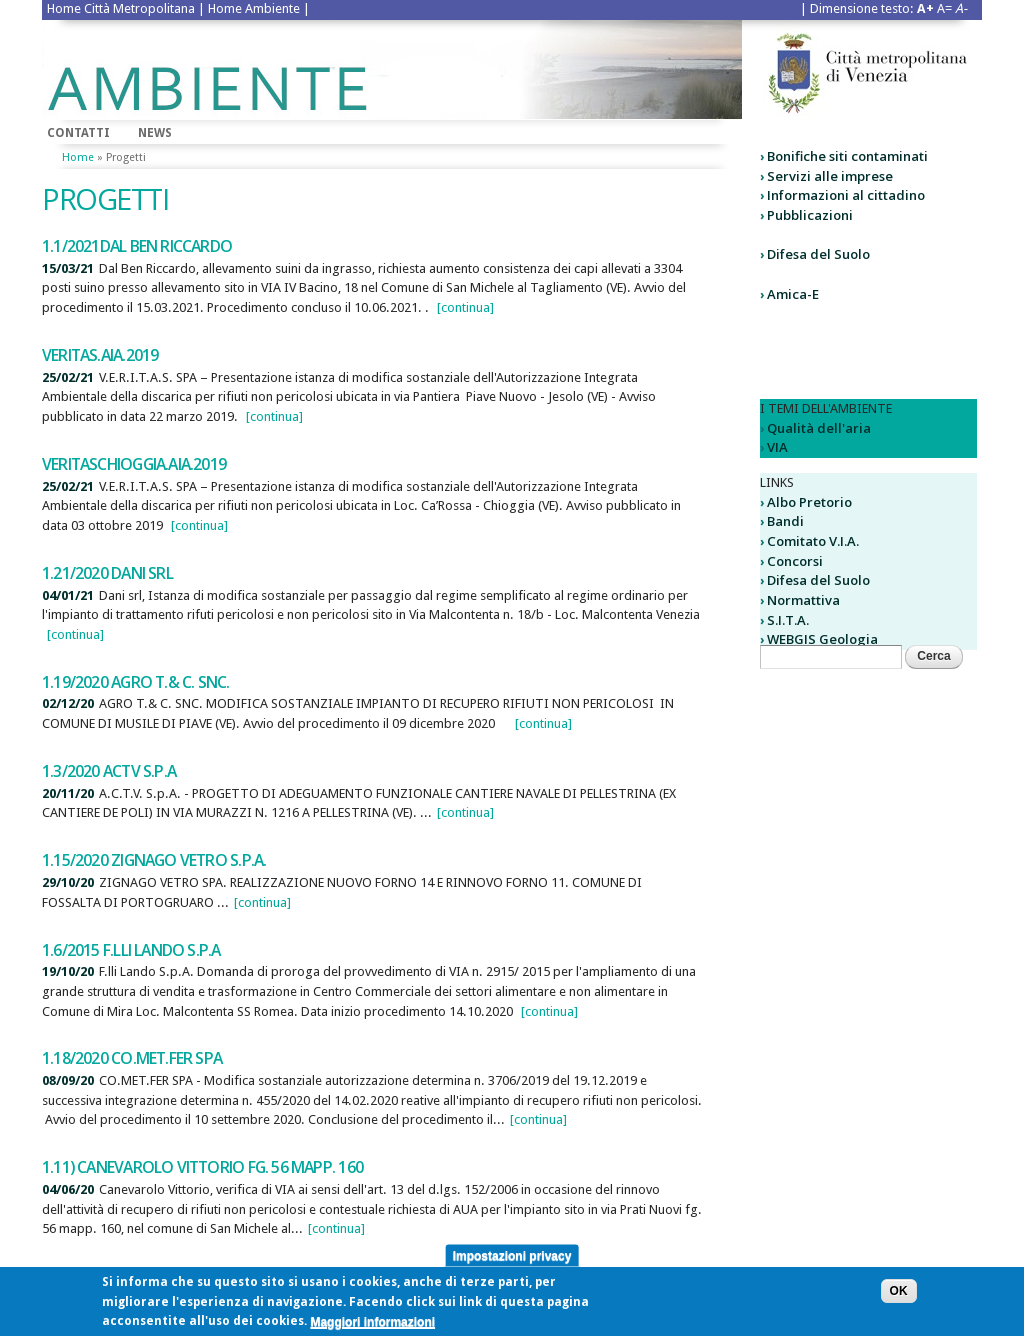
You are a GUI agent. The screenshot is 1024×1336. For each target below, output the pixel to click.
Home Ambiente (254, 8)
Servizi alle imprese (830, 176)
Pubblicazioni (810, 215)
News (155, 133)
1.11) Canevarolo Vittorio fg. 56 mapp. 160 (202, 1167)
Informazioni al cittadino (846, 195)
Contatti (78, 133)
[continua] (465, 307)
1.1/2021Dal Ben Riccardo (137, 246)
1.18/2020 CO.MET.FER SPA (132, 1058)
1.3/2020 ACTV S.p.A (109, 771)
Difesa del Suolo (818, 254)
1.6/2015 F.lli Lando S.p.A (131, 950)
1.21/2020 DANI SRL (107, 573)
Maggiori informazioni (372, 1326)
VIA (777, 447)
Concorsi (795, 561)
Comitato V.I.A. (813, 541)
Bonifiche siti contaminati (847, 156)
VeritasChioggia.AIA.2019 (134, 464)
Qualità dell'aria (819, 428)
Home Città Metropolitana (121, 8)
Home (78, 157)
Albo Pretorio (809, 502)
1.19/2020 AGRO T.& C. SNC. (136, 682)
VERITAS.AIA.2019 (100, 355)
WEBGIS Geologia (822, 639)
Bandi (785, 521)
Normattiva (803, 600)
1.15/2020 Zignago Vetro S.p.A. (154, 860)
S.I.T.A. (788, 620)
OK (899, 1296)
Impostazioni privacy (512, 1260)
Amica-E (793, 294)
